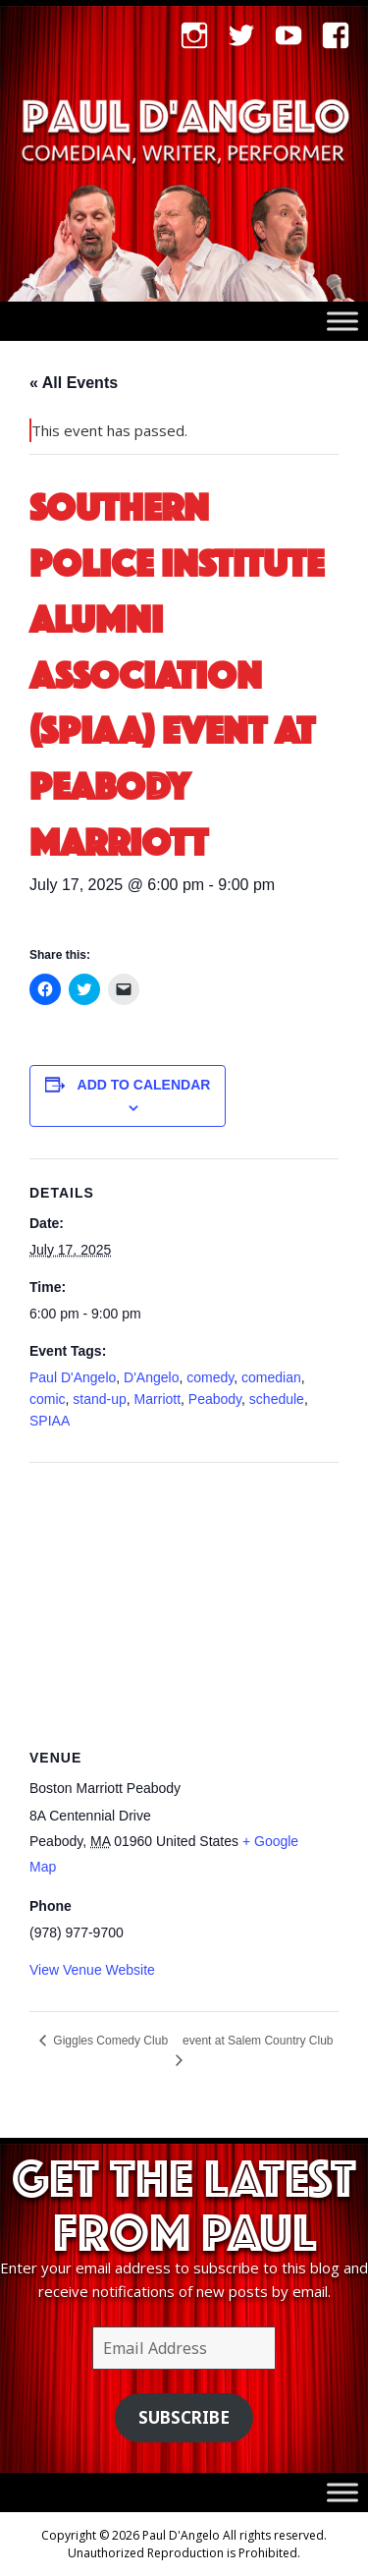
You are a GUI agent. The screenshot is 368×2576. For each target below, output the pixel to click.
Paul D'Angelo (72, 1377)
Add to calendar (144, 1084)
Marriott (157, 1399)
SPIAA (49, 1420)
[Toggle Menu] (342, 320)
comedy (210, 1377)
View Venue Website (92, 1970)
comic (47, 1399)
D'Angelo (151, 1377)
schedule (276, 1399)
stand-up (99, 1399)
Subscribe (184, 2417)
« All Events (73, 382)
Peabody (214, 1399)
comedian (271, 1377)
